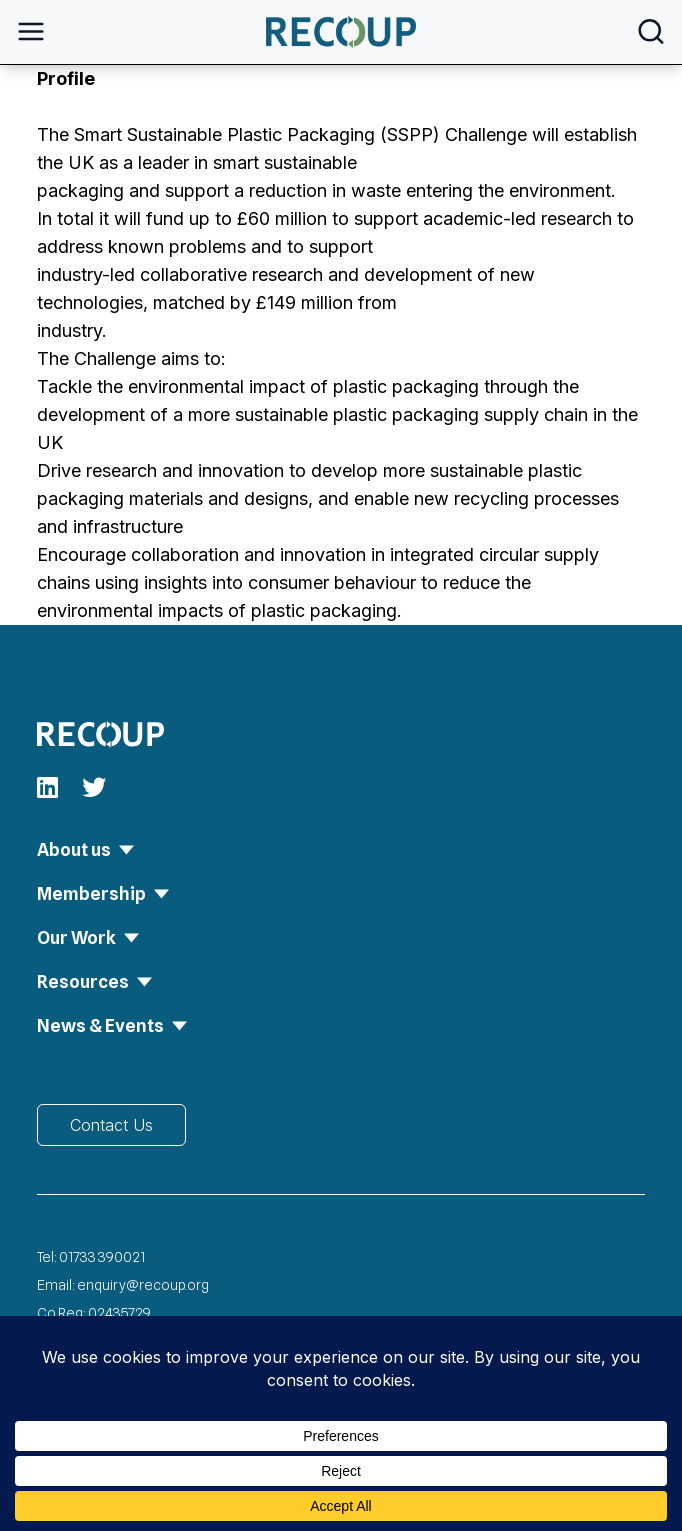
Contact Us (111, 1125)
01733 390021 (102, 1257)
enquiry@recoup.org (143, 1285)
